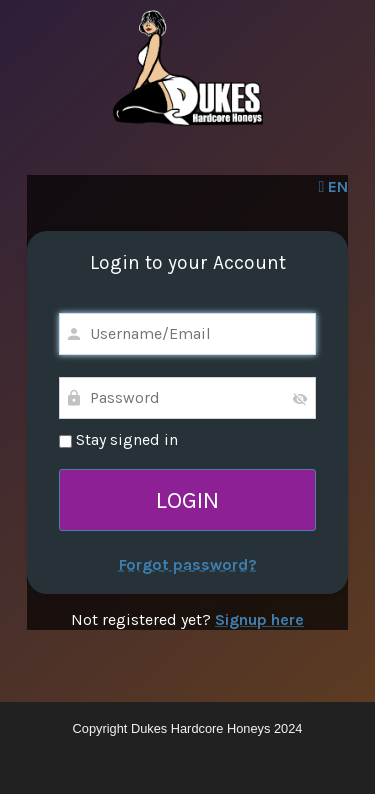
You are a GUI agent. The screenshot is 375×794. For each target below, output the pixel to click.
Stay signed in (118, 439)
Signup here (259, 619)
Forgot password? (188, 564)
